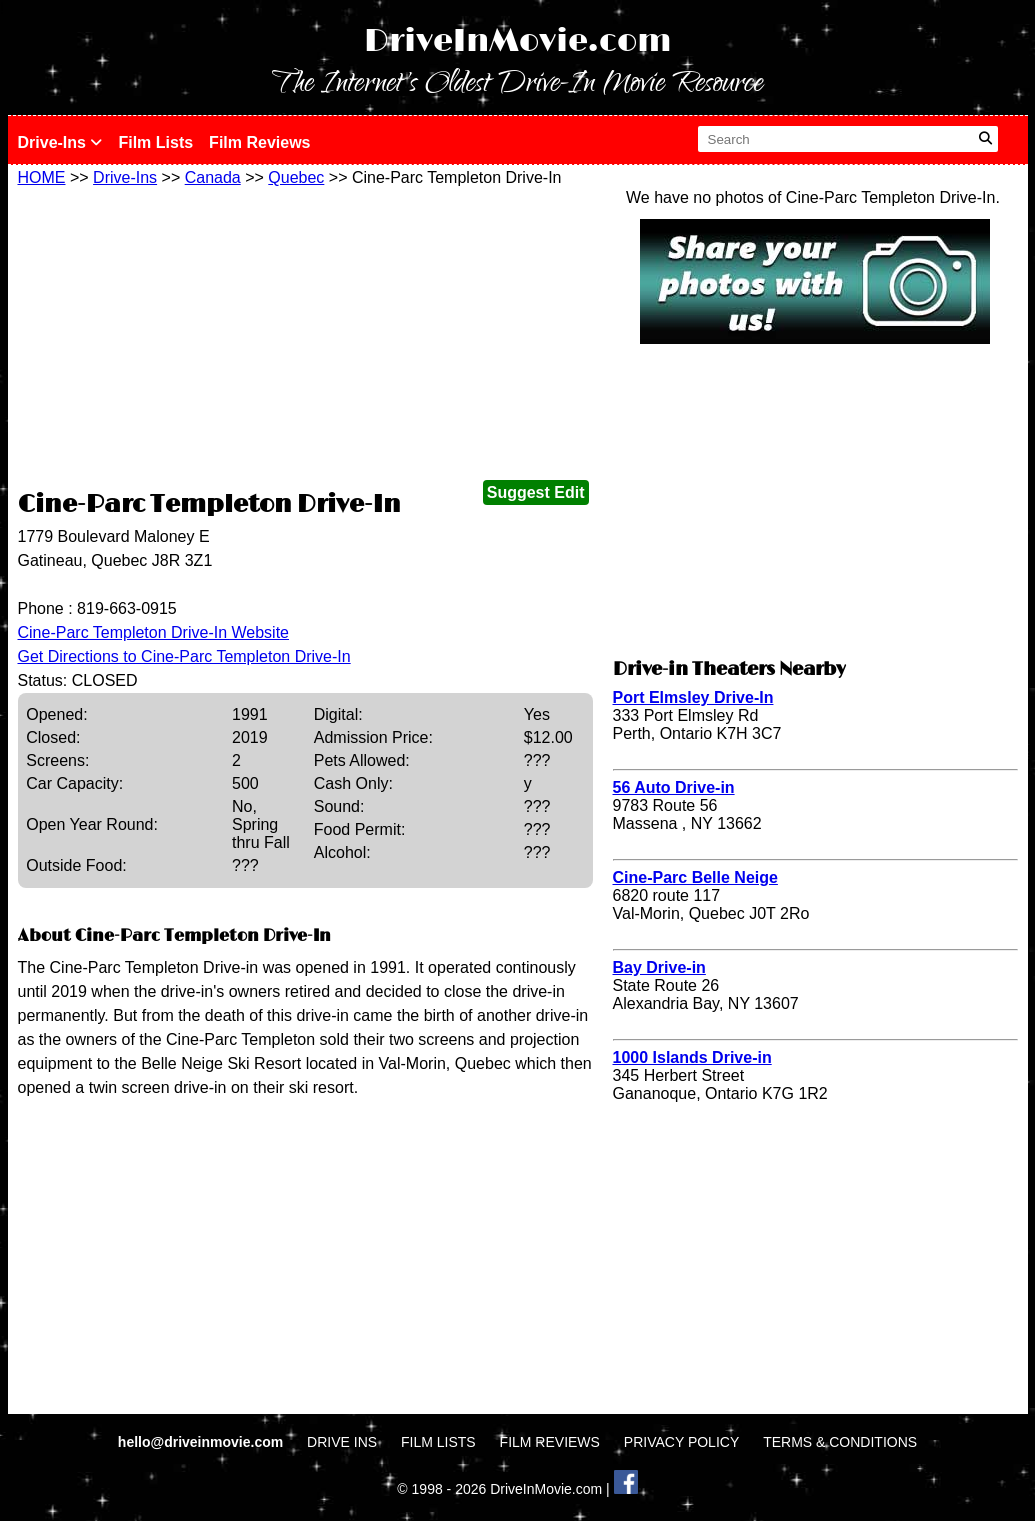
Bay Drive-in (659, 967)
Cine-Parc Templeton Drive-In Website (154, 632)
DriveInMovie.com (518, 41)
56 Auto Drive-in (674, 787)
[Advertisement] (305, 337)
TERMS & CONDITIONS (840, 1442)
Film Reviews (259, 142)
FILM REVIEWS (550, 1442)
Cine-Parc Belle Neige (695, 877)
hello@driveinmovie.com (202, 1442)
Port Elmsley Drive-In (693, 697)
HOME (42, 177)
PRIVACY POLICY (681, 1442)
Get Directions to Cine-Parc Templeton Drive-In (184, 656)
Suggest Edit (536, 492)
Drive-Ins (60, 142)
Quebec (296, 177)
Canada (213, 177)
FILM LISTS (438, 1442)
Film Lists (155, 142)
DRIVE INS (342, 1442)
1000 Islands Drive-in (692, 1057)
